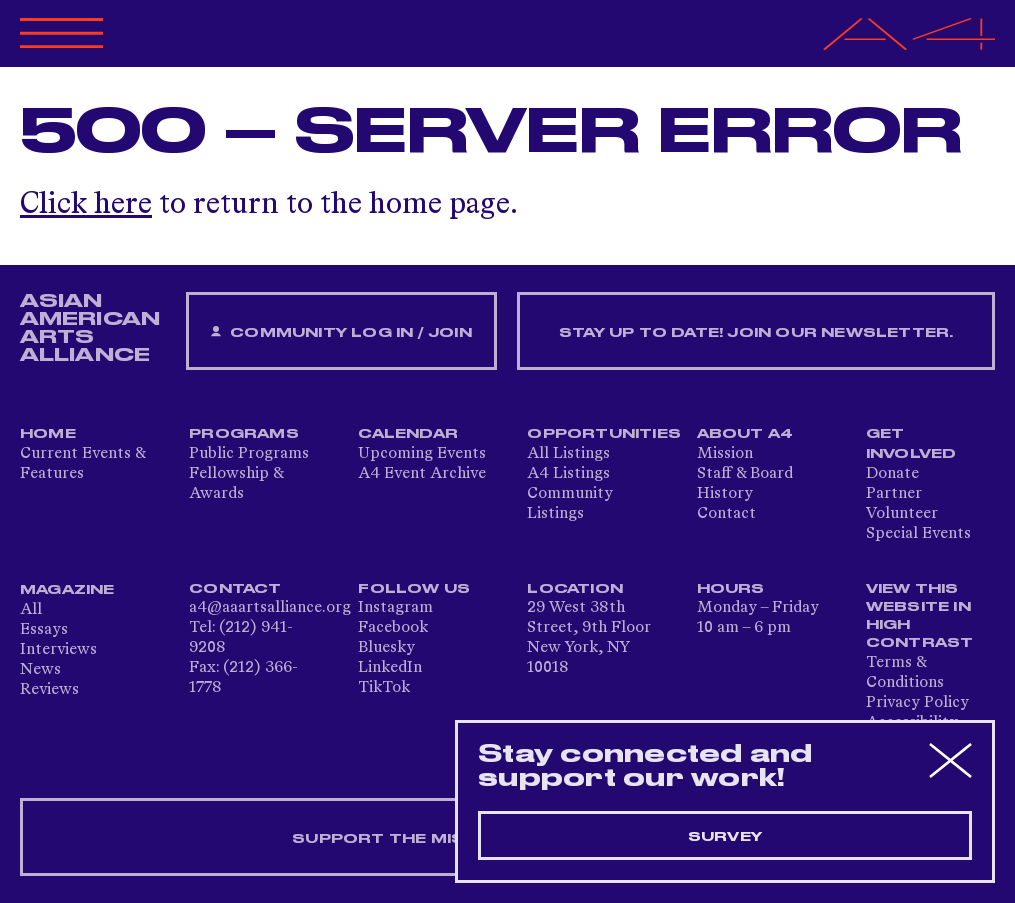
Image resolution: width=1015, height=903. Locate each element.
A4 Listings (568, 474)
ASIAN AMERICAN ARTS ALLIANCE (90, 328)
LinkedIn (390, 668)
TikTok (384, 688)
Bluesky (386, 648)
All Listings (568, 454)
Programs (244, 434)
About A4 (745, 434)
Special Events (918, 534)
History (725, 494)
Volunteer (902, 514)
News (40, 670)
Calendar (408, 434)
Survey (725, 837)
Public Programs (249, 454)
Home (48, 434)
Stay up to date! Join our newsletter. (756, 333)
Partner (894, 494)
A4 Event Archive (422, 474)
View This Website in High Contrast (920, 616)
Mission (725, 454)
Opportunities (604, 434)
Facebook (393, 628)
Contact (726, 514)
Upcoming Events (422, 454)
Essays (44, 630)
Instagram (395, 608)
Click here (86, 205)
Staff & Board (745, 474)
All (31, 610)
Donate (892, 474)
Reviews (49, 690)
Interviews (58, 650)
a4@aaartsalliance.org (270, 608)
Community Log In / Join (341, 332)
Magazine (67, 590)
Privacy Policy (917, 703)
